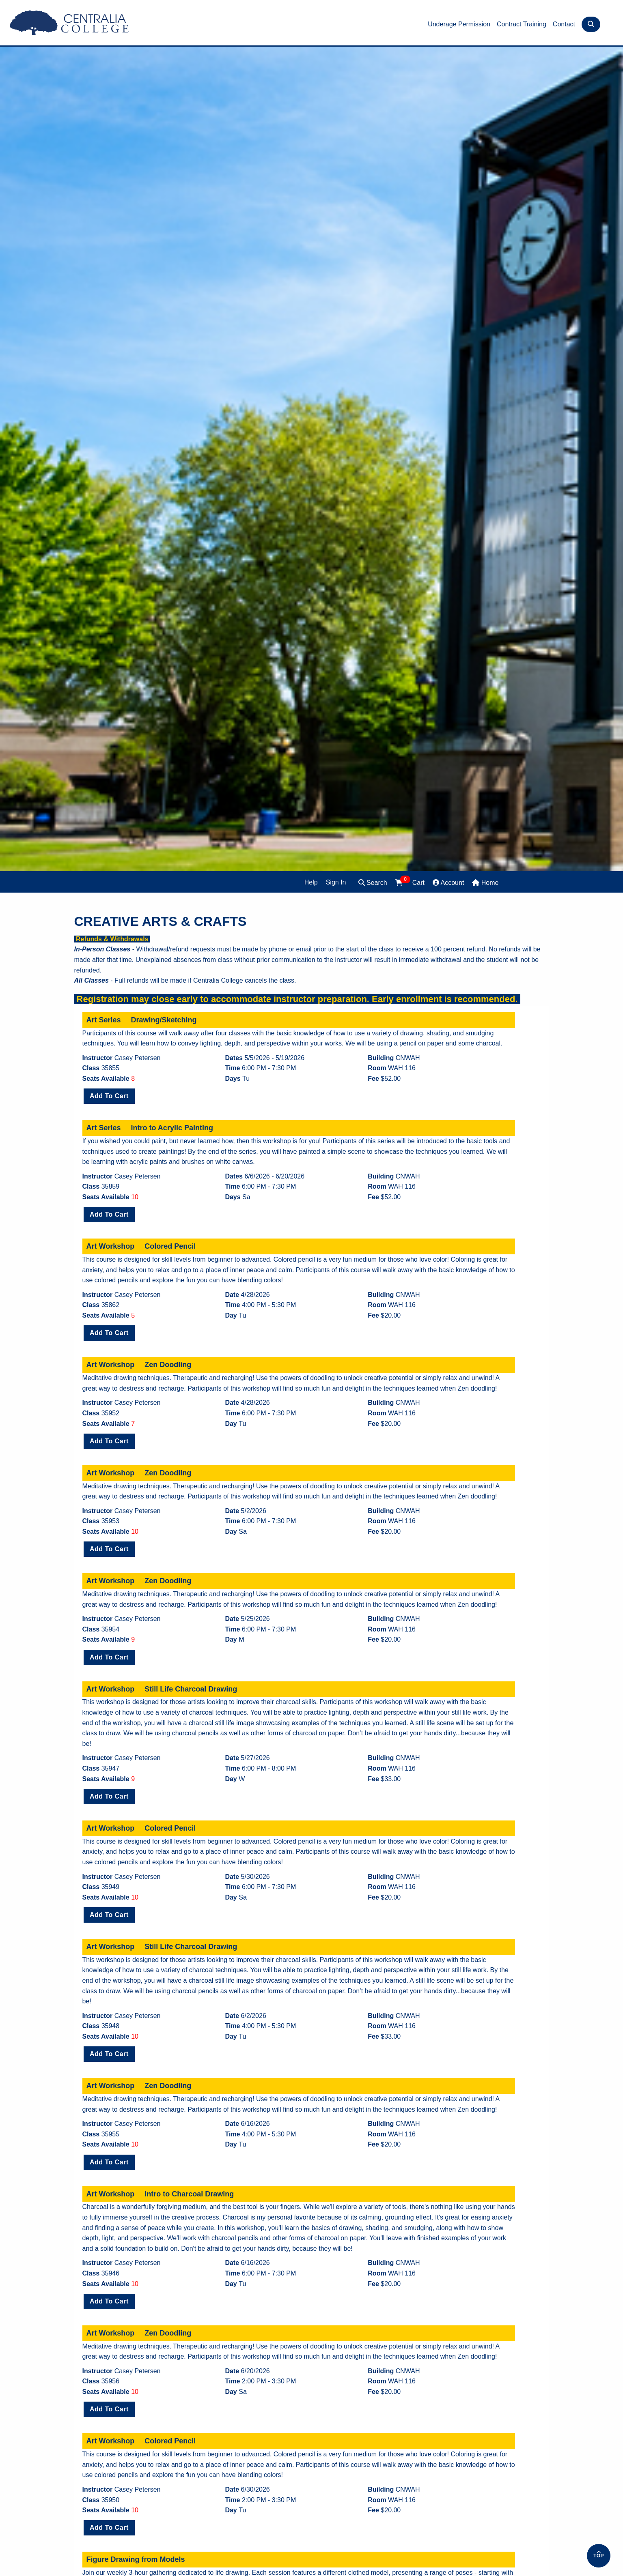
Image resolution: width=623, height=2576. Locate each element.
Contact (564, 24)
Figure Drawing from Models (135, 2559)
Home (485, 882)
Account (448, 882)
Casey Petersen (137, 1057)
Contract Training (521, 24)
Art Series (103, 1020)
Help (311, 882)
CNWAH (408, 1057)
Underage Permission (459, 24)
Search (372, 882)
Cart (410, 882)
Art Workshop (110, 1246)
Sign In (336, 882)
